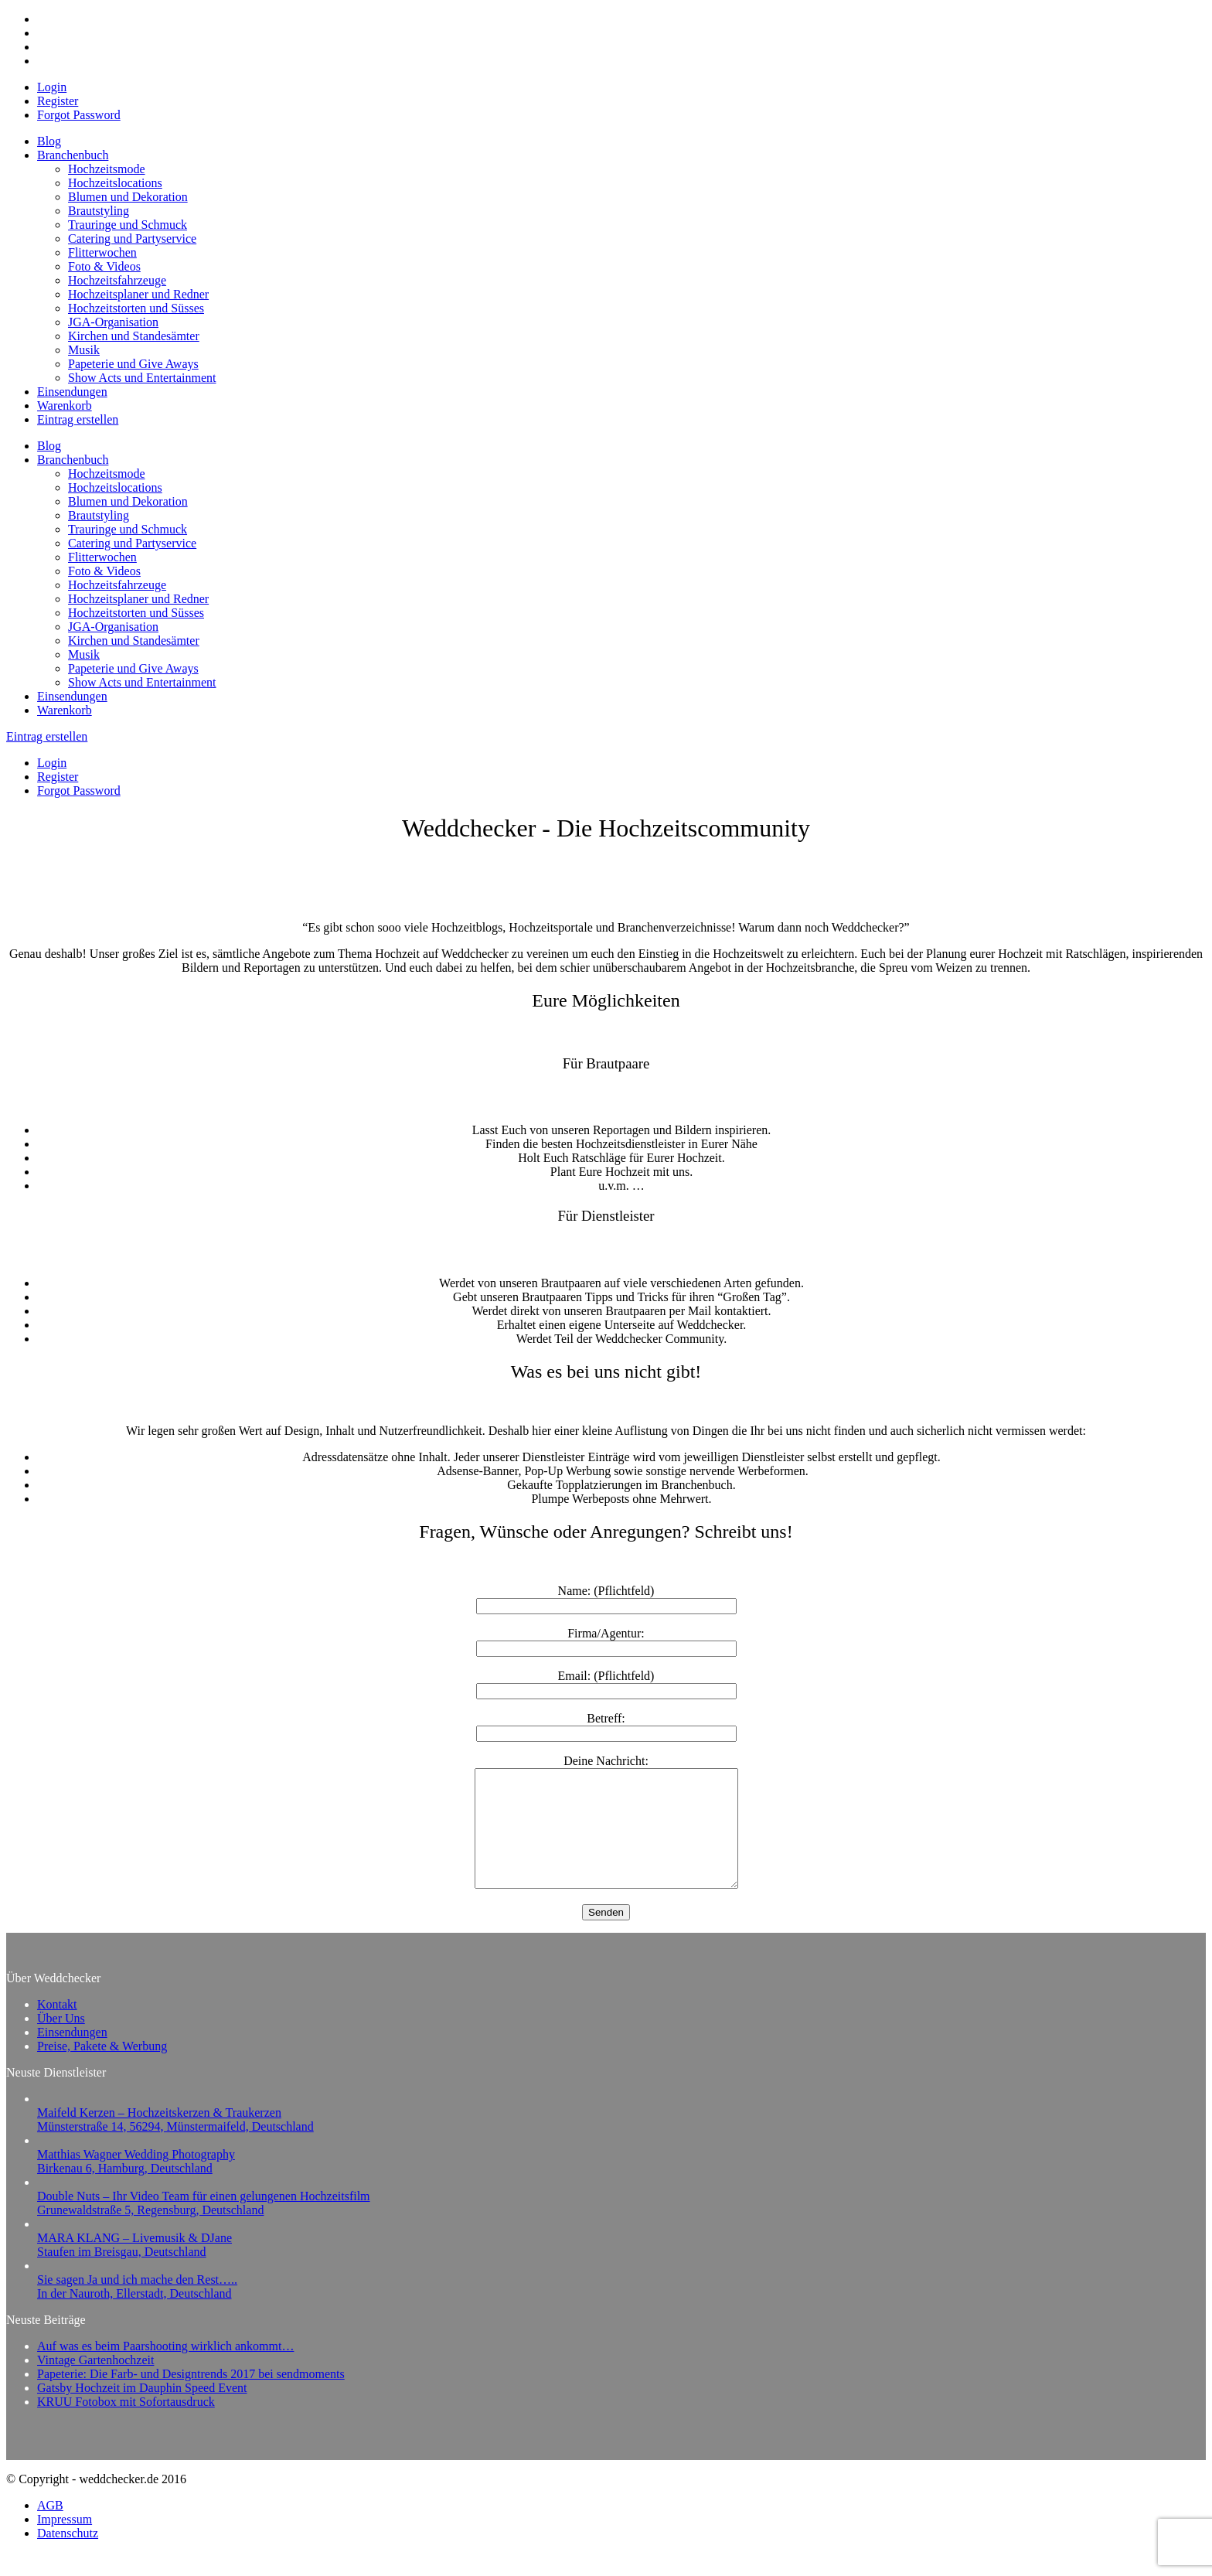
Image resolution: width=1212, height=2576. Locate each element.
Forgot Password (79, 114)
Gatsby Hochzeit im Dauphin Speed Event (142, 2411)
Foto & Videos (104, 266)
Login (51, 87)
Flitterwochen (102, 252)
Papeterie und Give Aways (133, 363)
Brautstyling (98, 210)
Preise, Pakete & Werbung (102, 2069)
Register (57, 100)
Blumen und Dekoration (128, 196)
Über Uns (61, 2041)
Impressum (64, 2542)
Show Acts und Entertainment (142, 377)
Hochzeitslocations (115, 182)
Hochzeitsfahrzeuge (117, 280)
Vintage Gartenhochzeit (95, 2383)
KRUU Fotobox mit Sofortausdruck (126, 2424)
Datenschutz (67, 2556)
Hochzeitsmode (106, 168)
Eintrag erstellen (77, 419)
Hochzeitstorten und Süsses (136, 308)
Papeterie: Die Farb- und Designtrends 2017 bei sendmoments (191, 2397)
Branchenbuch (72, 155)
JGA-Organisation (113, 322)
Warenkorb (64, 405)
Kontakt (57, 2027)
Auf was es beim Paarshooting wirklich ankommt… (165, 2369)
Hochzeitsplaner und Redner (138, 294)
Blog (49, 141)
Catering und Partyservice (132, 238)
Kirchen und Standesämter (133, 335)
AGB (50, 2528)
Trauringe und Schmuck (127, 224)
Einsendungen (72, 391)
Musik (84, 349)
